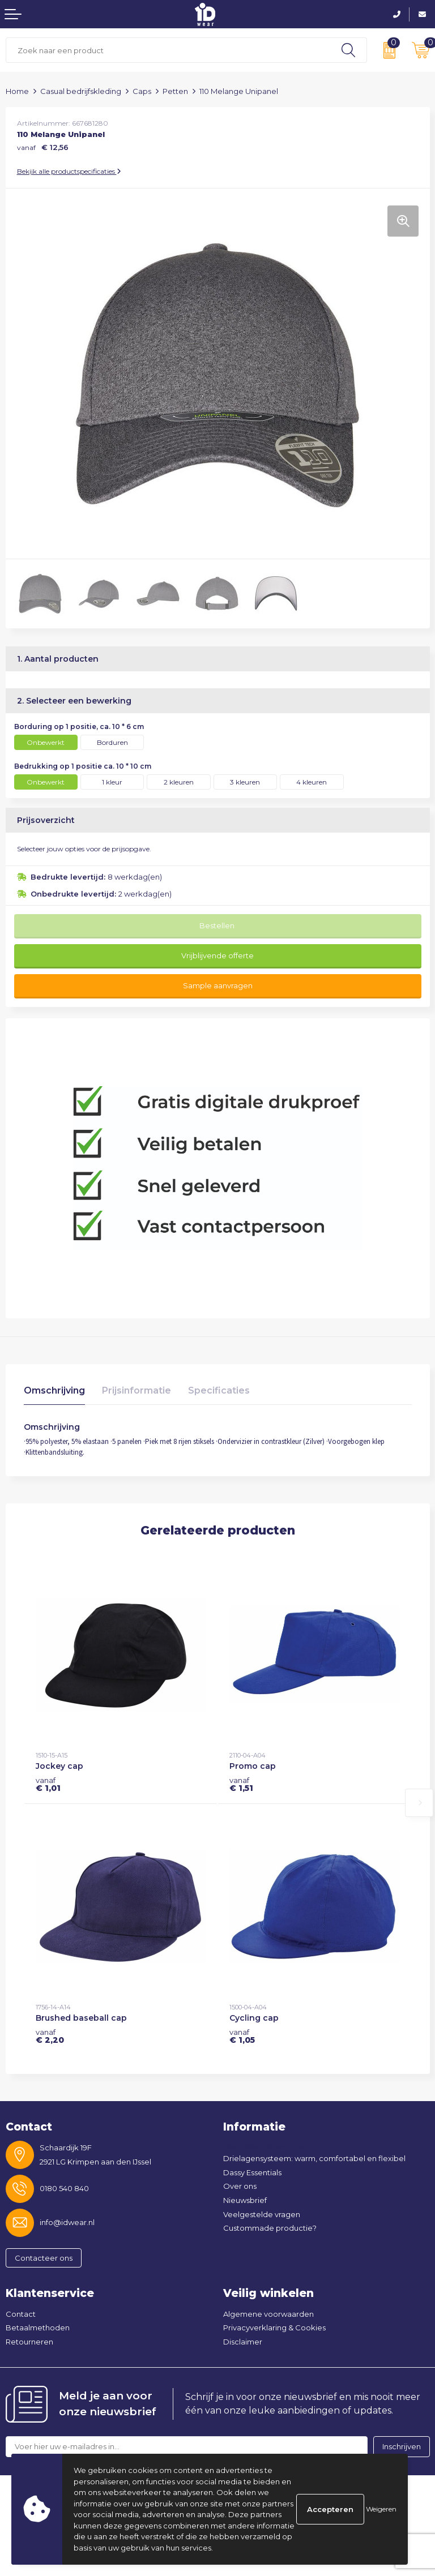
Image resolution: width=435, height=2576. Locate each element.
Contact (21, 2313)
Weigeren (381, 2509)
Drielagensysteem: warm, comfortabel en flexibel (314, 2158)
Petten (175, 91)
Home (17, 91)
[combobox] (168, 50)
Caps (142, 91)
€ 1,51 (241, 1784)
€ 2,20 (50, 2036)
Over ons (240, 2186)
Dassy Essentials (252, 2172)
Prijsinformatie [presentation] (136, 1390)
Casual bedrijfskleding (80, 91)
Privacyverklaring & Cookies (274, 2327)
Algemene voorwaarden (268, 2313)
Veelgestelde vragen (261, 2214)
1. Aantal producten (58, 659)
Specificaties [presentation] (219, 1390)
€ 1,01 (48, 1784)
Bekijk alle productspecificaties (69, 171)
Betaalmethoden (38, 2327)
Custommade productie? (270, 2227)
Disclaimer (242, 2341)
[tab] (54, 1393)
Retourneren (29, 2341)
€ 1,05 (242, 2036)
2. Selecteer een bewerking (74, 701)
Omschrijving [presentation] (54, 1390)
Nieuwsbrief (245, 2200)
